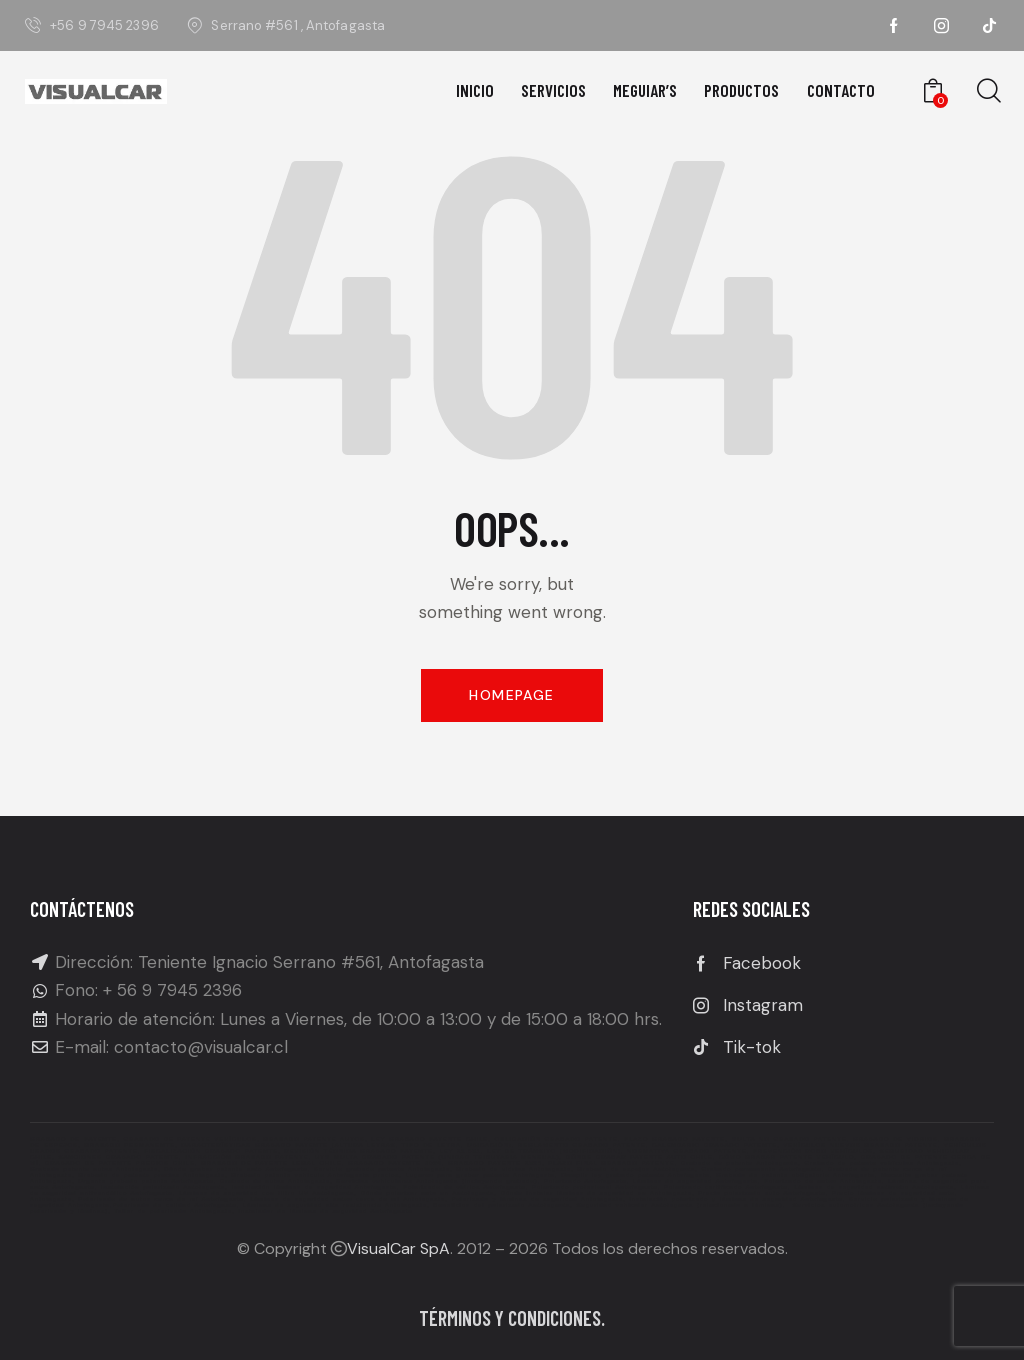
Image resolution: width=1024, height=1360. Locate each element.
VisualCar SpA (398, 1248)
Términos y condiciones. (512, 1318)
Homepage (511, 695)
